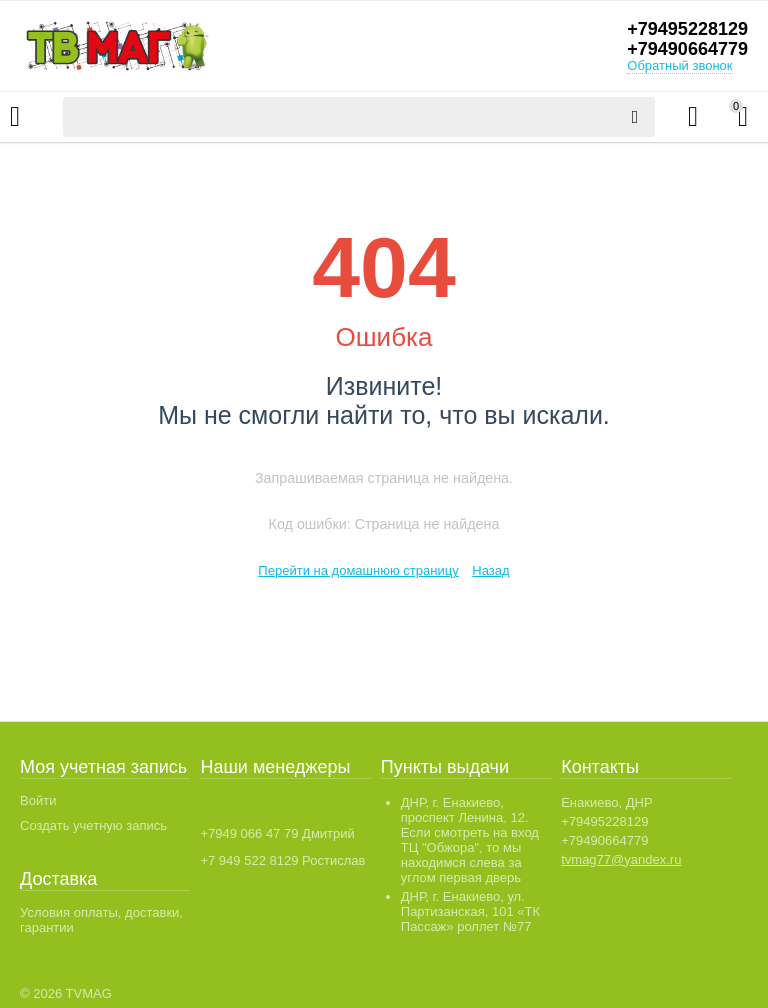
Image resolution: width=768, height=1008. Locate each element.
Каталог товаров (15, 117)
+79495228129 (687, 29)
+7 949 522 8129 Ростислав (282, 860)
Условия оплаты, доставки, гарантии (101, 920)
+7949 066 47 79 (249, 833)
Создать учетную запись (93, 825)
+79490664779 (687, 49)
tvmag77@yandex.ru (621, 859)
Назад (490, 570)
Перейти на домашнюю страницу (358, 570)
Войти (38, 800)
